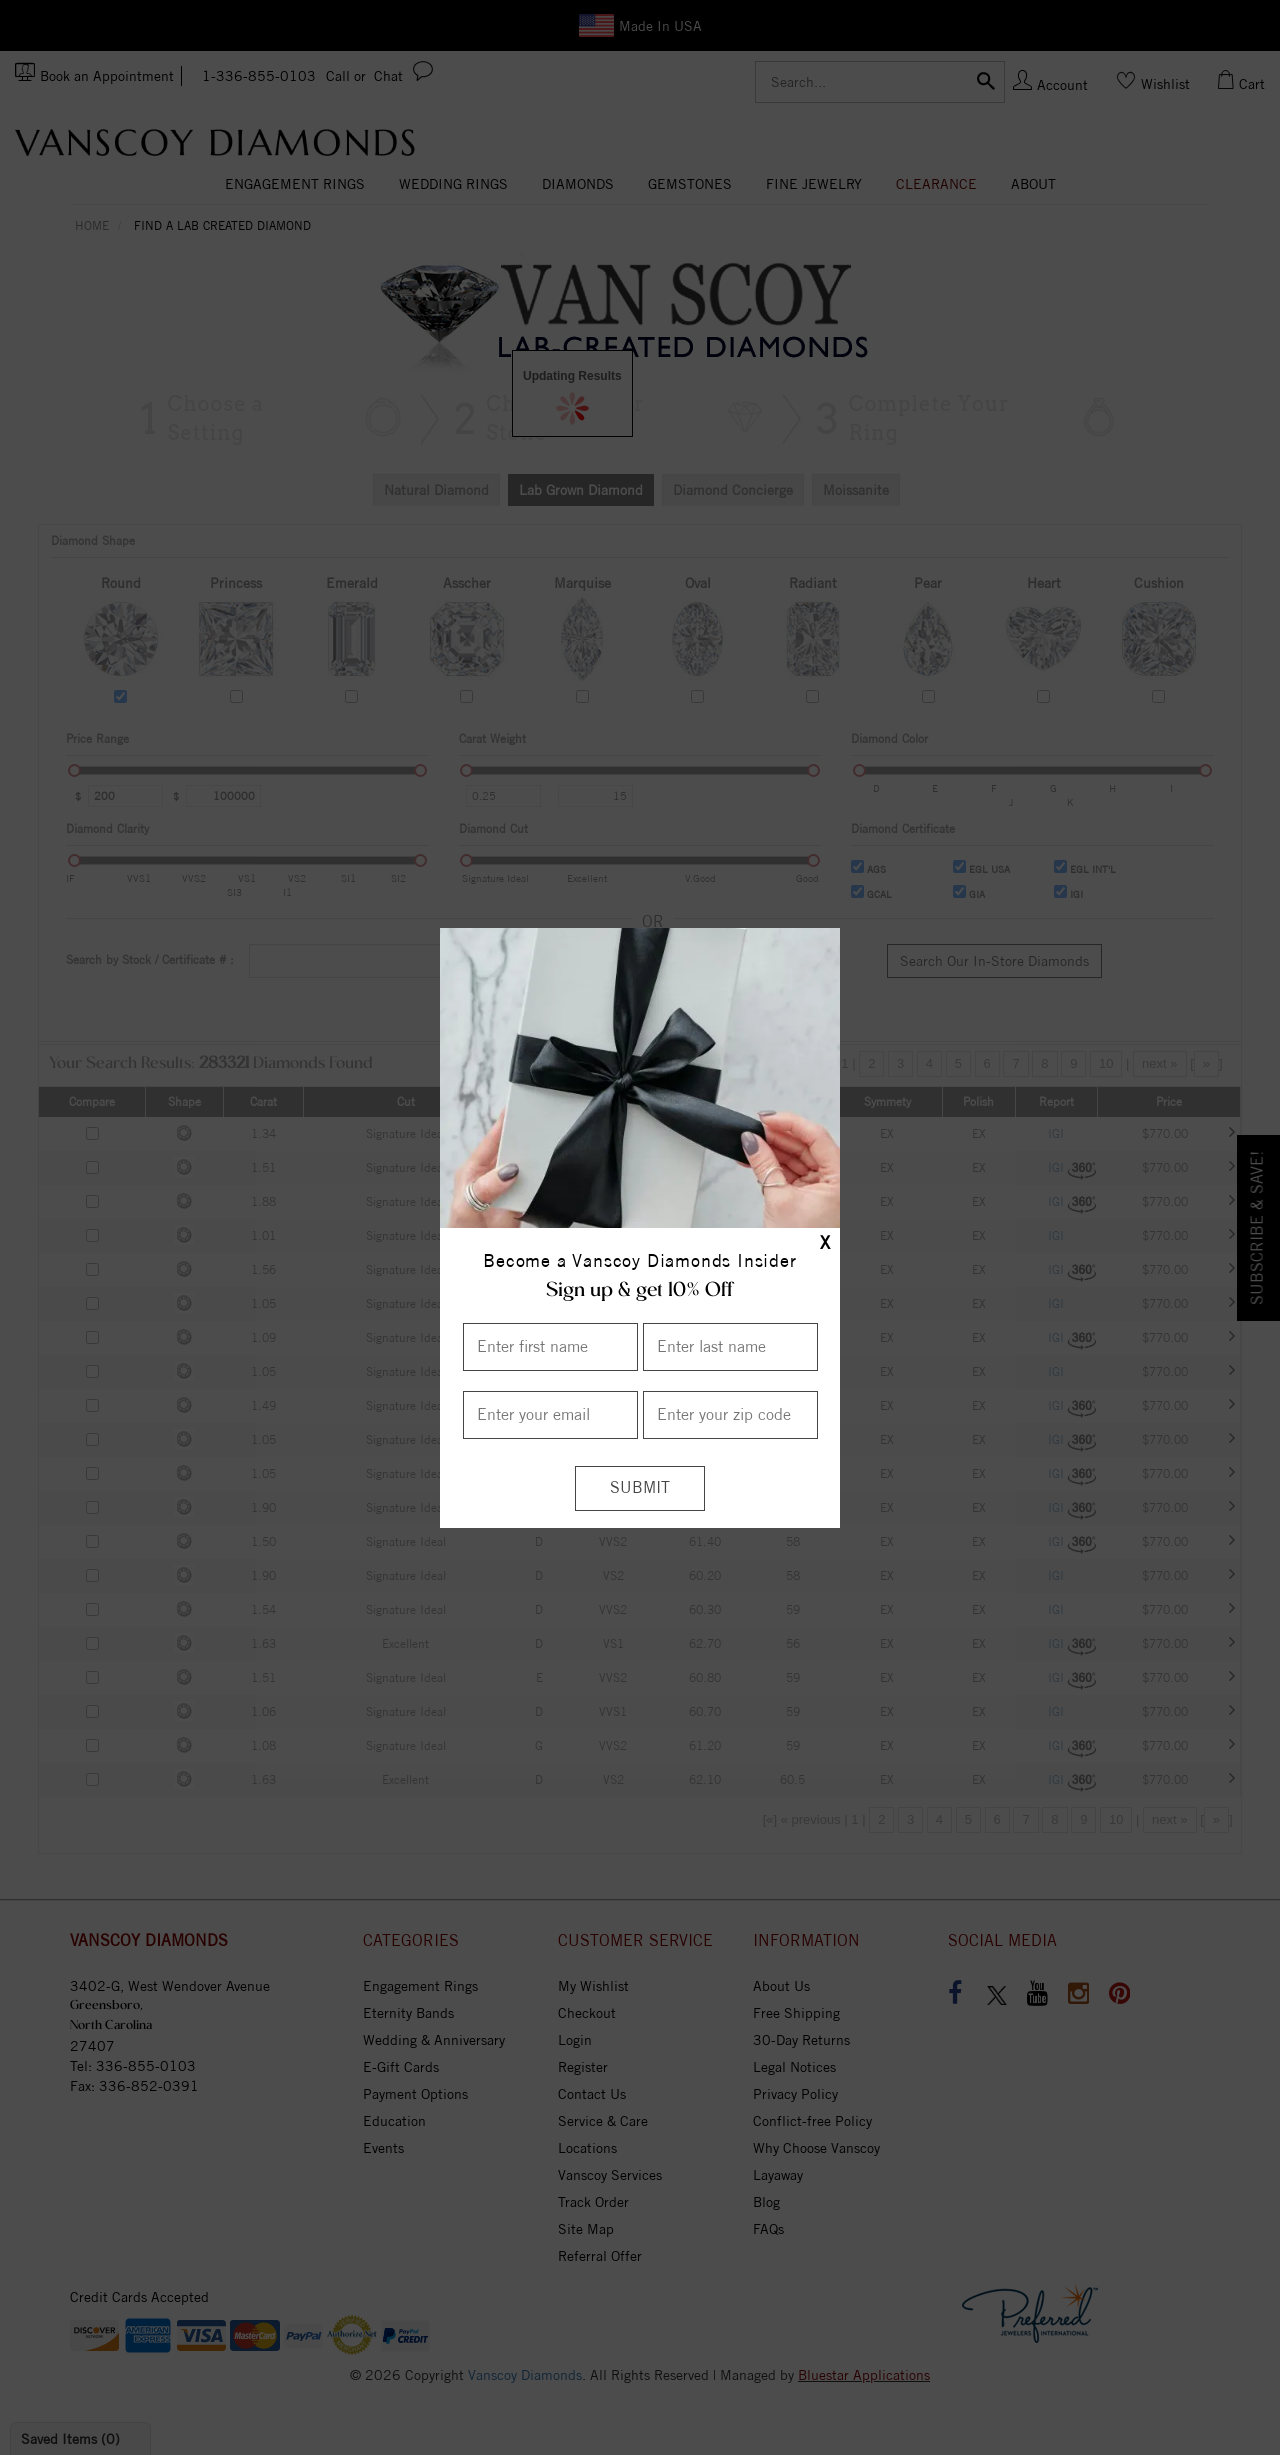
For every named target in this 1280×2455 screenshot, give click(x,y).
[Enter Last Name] (730, 1347)
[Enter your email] (550, 1415)
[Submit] (640, 1488)
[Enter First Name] (550, 1347)
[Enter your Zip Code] (730, 1415)
